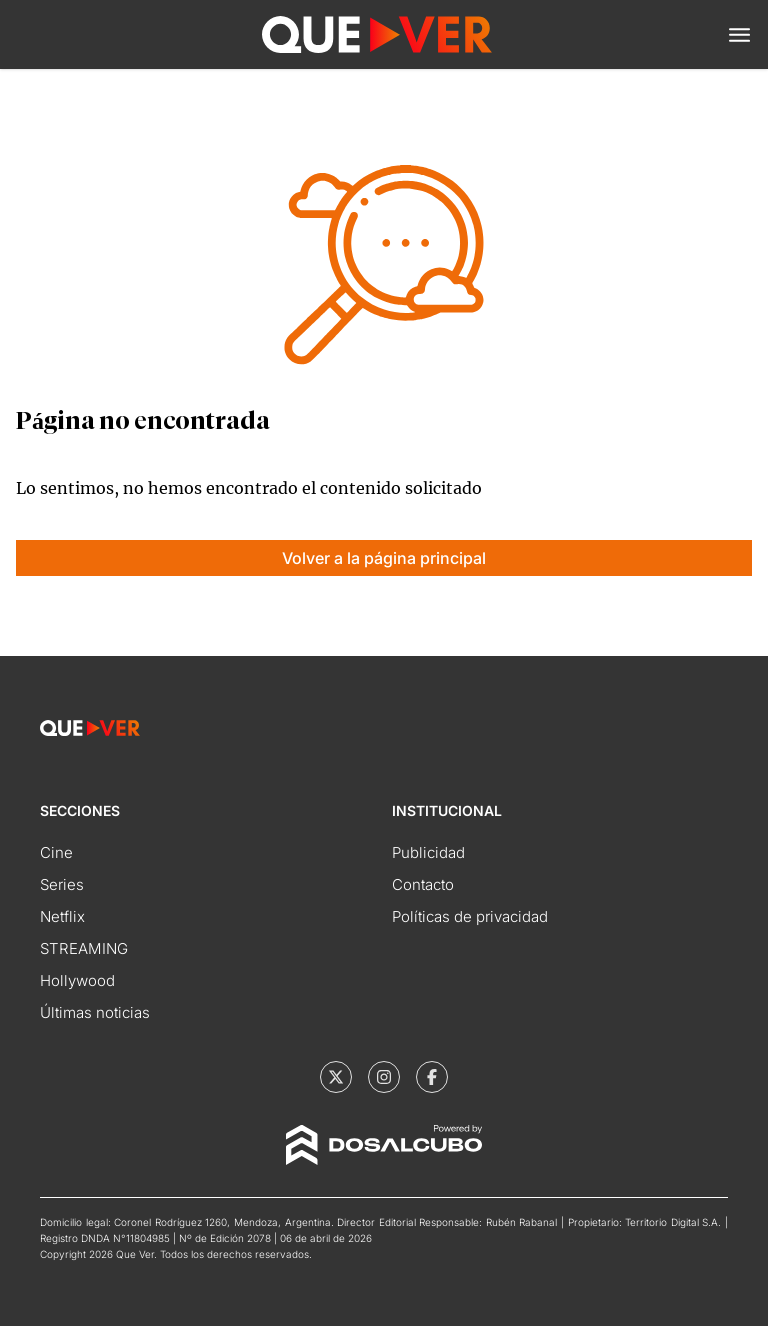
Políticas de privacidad (470, 916)
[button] (739, 35)
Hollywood (77, 980)
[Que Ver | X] (336, 1077)
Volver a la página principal (384, 558)
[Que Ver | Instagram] (384, 1077)
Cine (56, 852)
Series (62, 884)
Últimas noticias (95, 1012)
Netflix (62, 916)
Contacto (423, 884)
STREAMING (84, 948)
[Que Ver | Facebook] (432, 1077)
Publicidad (428, 852)
